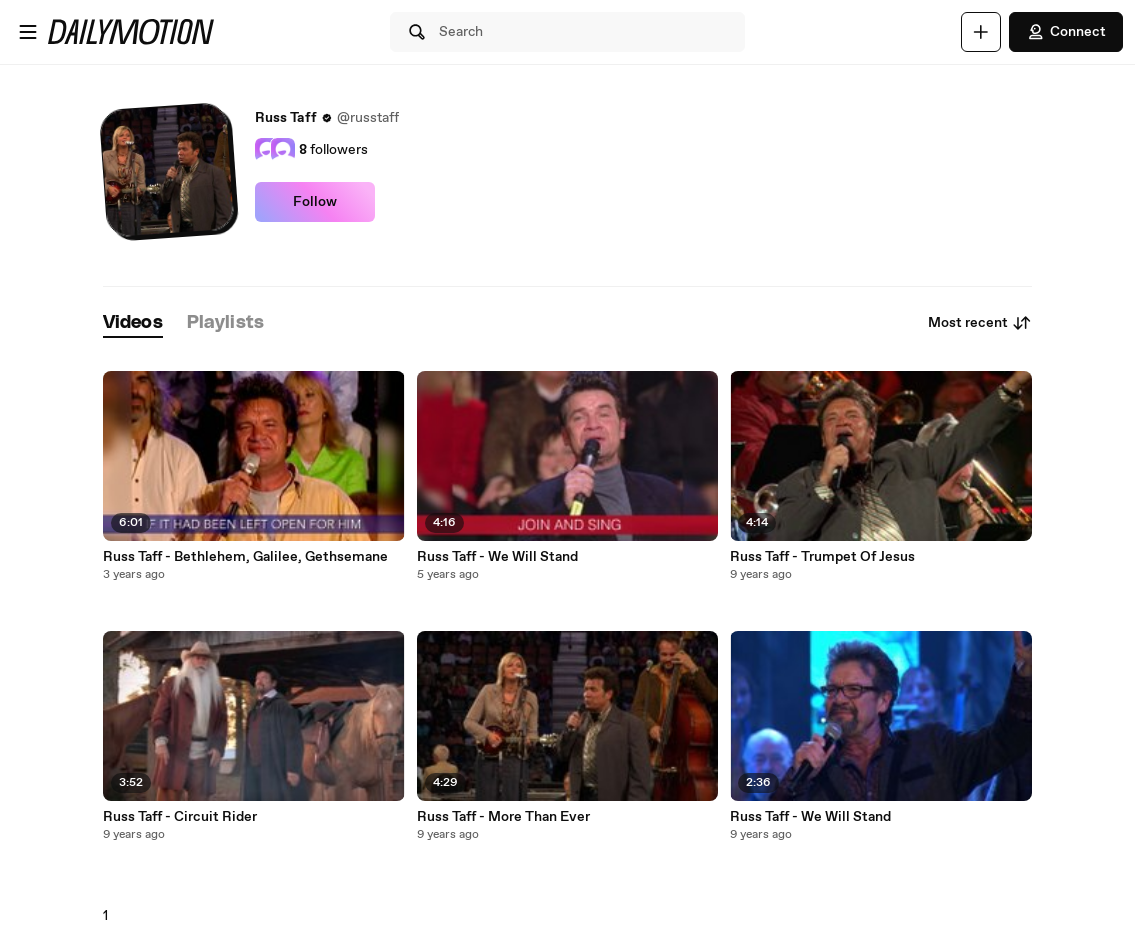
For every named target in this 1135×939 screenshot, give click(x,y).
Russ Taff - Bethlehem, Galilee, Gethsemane (245, 557)
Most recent (980, 323)
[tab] (133, 323)
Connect (1066, 32)
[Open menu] (28, 32)
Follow (315, 202)
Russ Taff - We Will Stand (497, 557)
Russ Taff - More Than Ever (503, 817)
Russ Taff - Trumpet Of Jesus (822, 557)
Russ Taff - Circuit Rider (180, 817)
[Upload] (981, 32)
